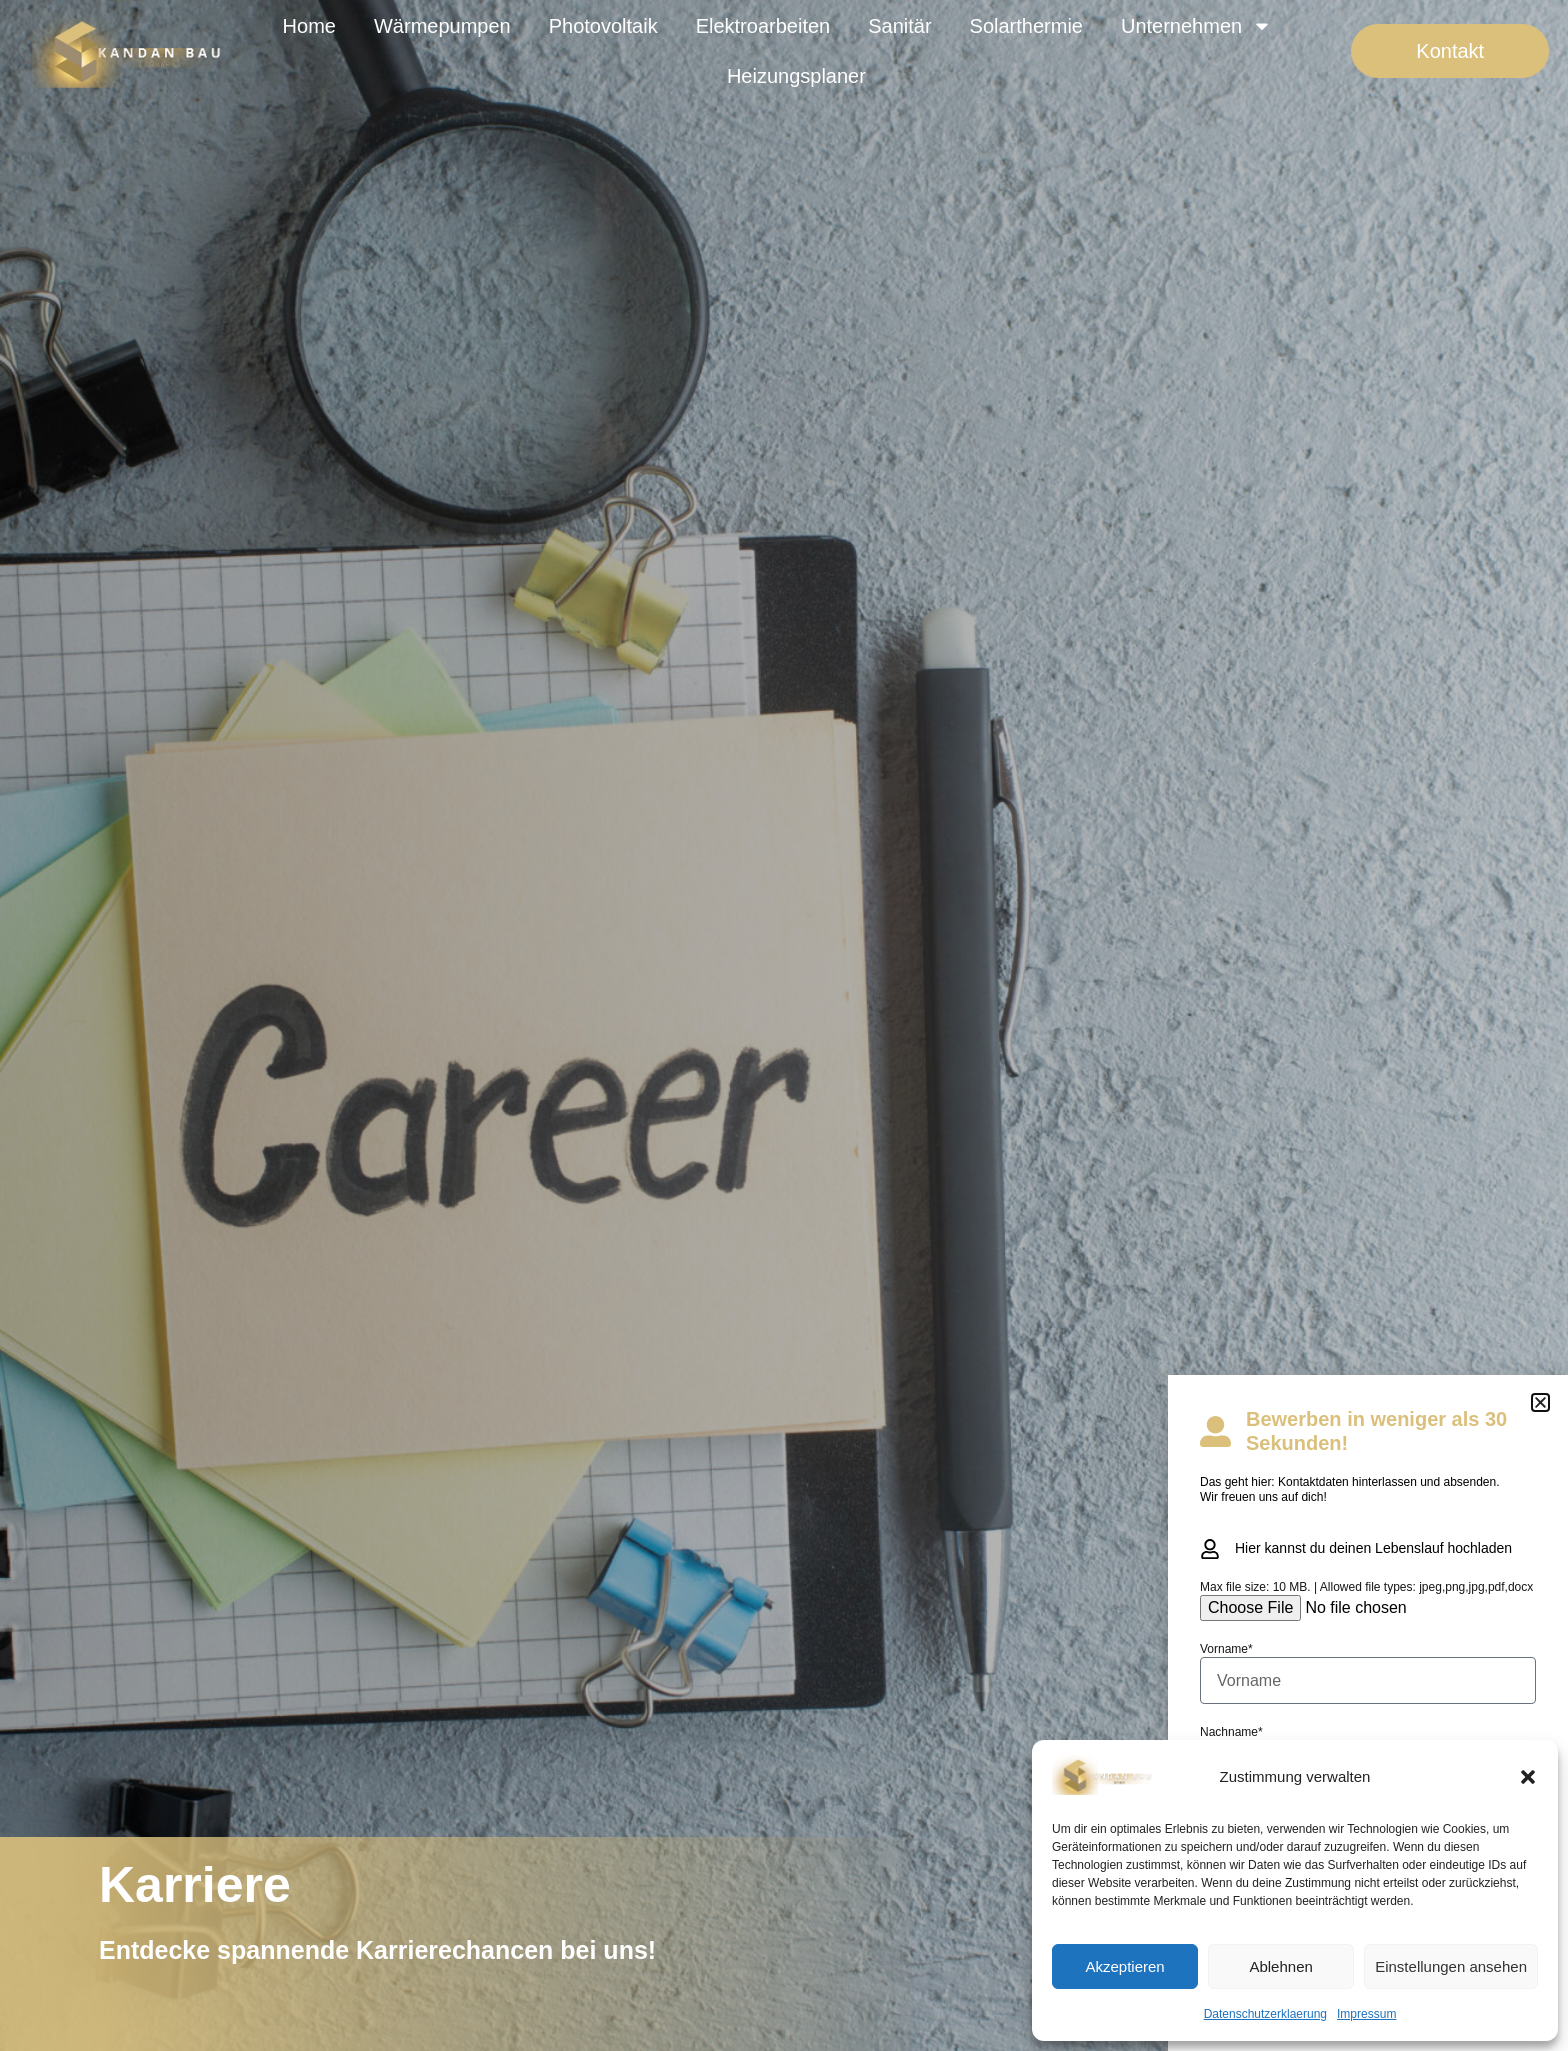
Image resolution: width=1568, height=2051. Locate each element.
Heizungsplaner (796, 76)
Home (309, 26)
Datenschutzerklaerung (1265, 2014)
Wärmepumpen (442, 26)
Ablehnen (1280, 1966)
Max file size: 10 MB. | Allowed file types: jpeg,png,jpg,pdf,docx (1366, 1587)
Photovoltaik (603, 26)
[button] (1528, 1777)
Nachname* (1231, 1732)
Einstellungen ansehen (1451, 1966)
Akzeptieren (1124, 1966)
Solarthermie (1026, 26)
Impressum (1366, 2014)
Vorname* (1226, 1649)
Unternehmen (1196, 26)
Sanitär (899, 26)
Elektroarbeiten (763, 26)
